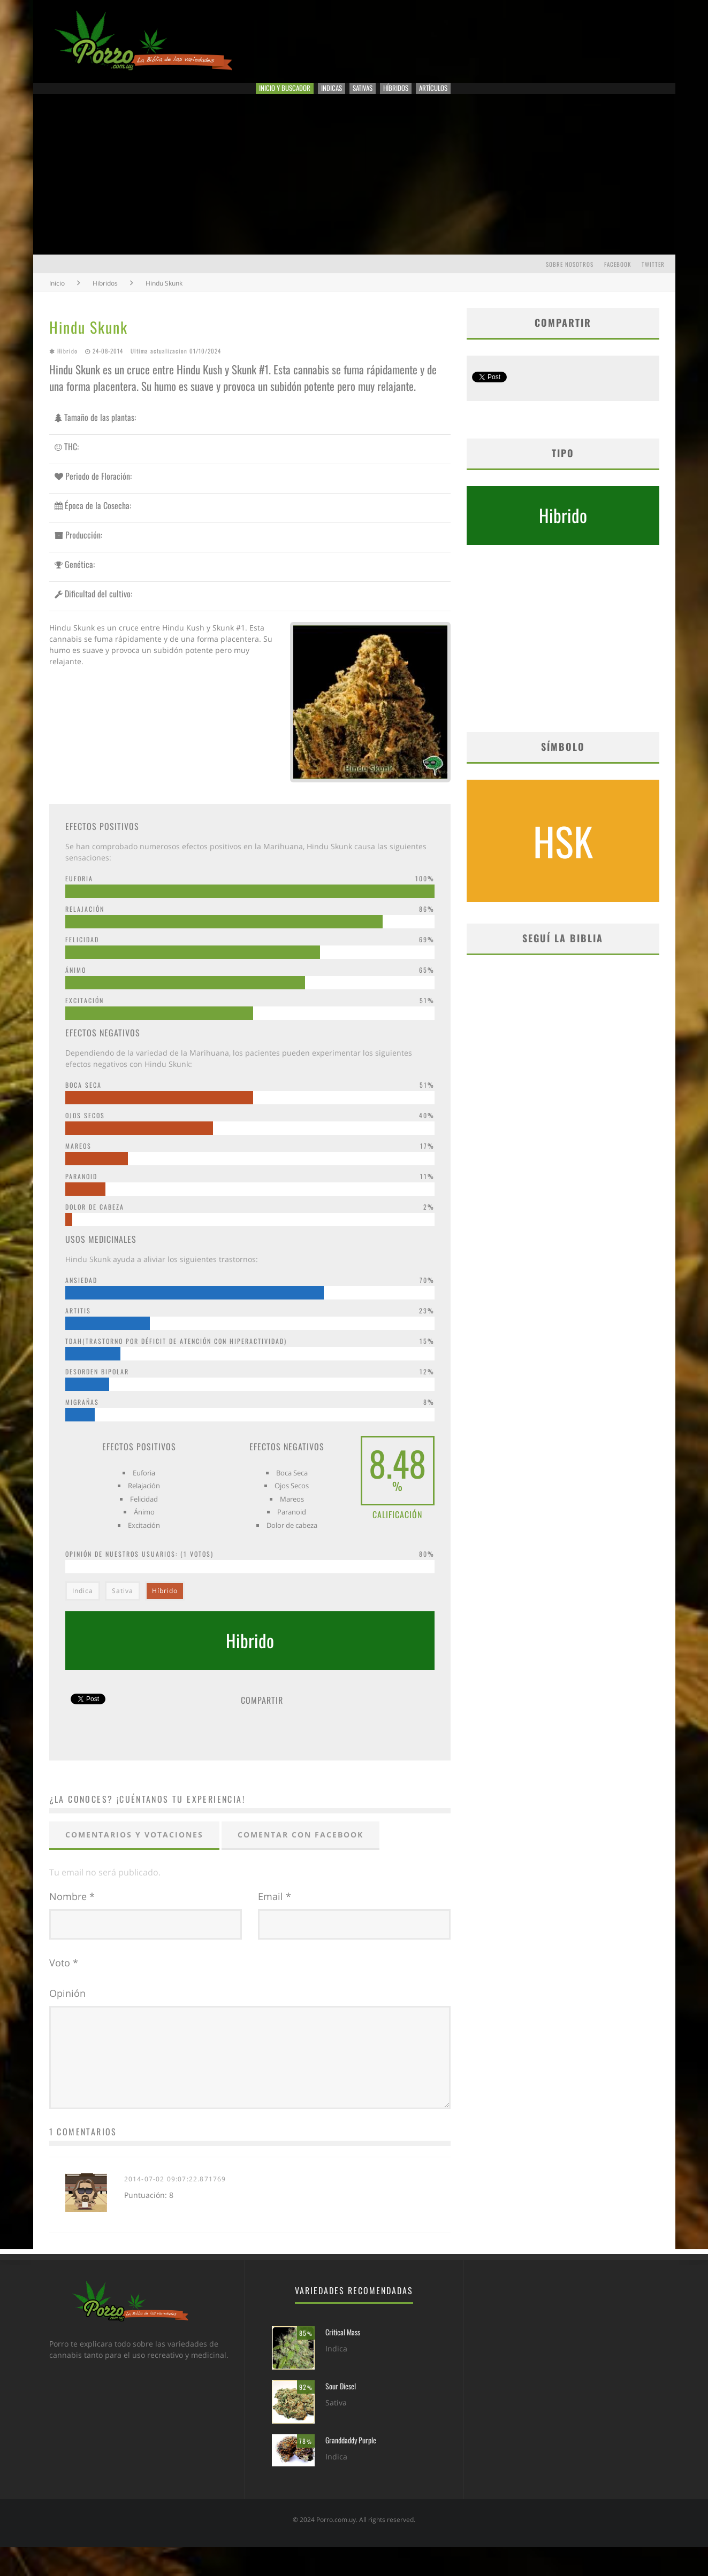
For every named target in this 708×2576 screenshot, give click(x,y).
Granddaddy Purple (350, 2468)
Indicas (319, 95)
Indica (82, 1605)
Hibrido (67, 365)
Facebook (617, 278)
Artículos (483, 95)
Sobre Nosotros (569, 278)
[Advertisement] (354, 189)
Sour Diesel (340, 2414)
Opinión (67, 2007)
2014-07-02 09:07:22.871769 (175, 2207)
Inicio (57, 297)
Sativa (122, 1605)
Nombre (72, 1910)
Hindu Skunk (88, 341)
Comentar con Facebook (300, 1849)
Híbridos (423, 95)
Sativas (369, 95)
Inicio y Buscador (244, 95)
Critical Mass (342, 2360)
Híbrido (165, 1605)
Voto (63, 1977)
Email (274, 1910)
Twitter (653, 278)
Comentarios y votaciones (134, 1849)
